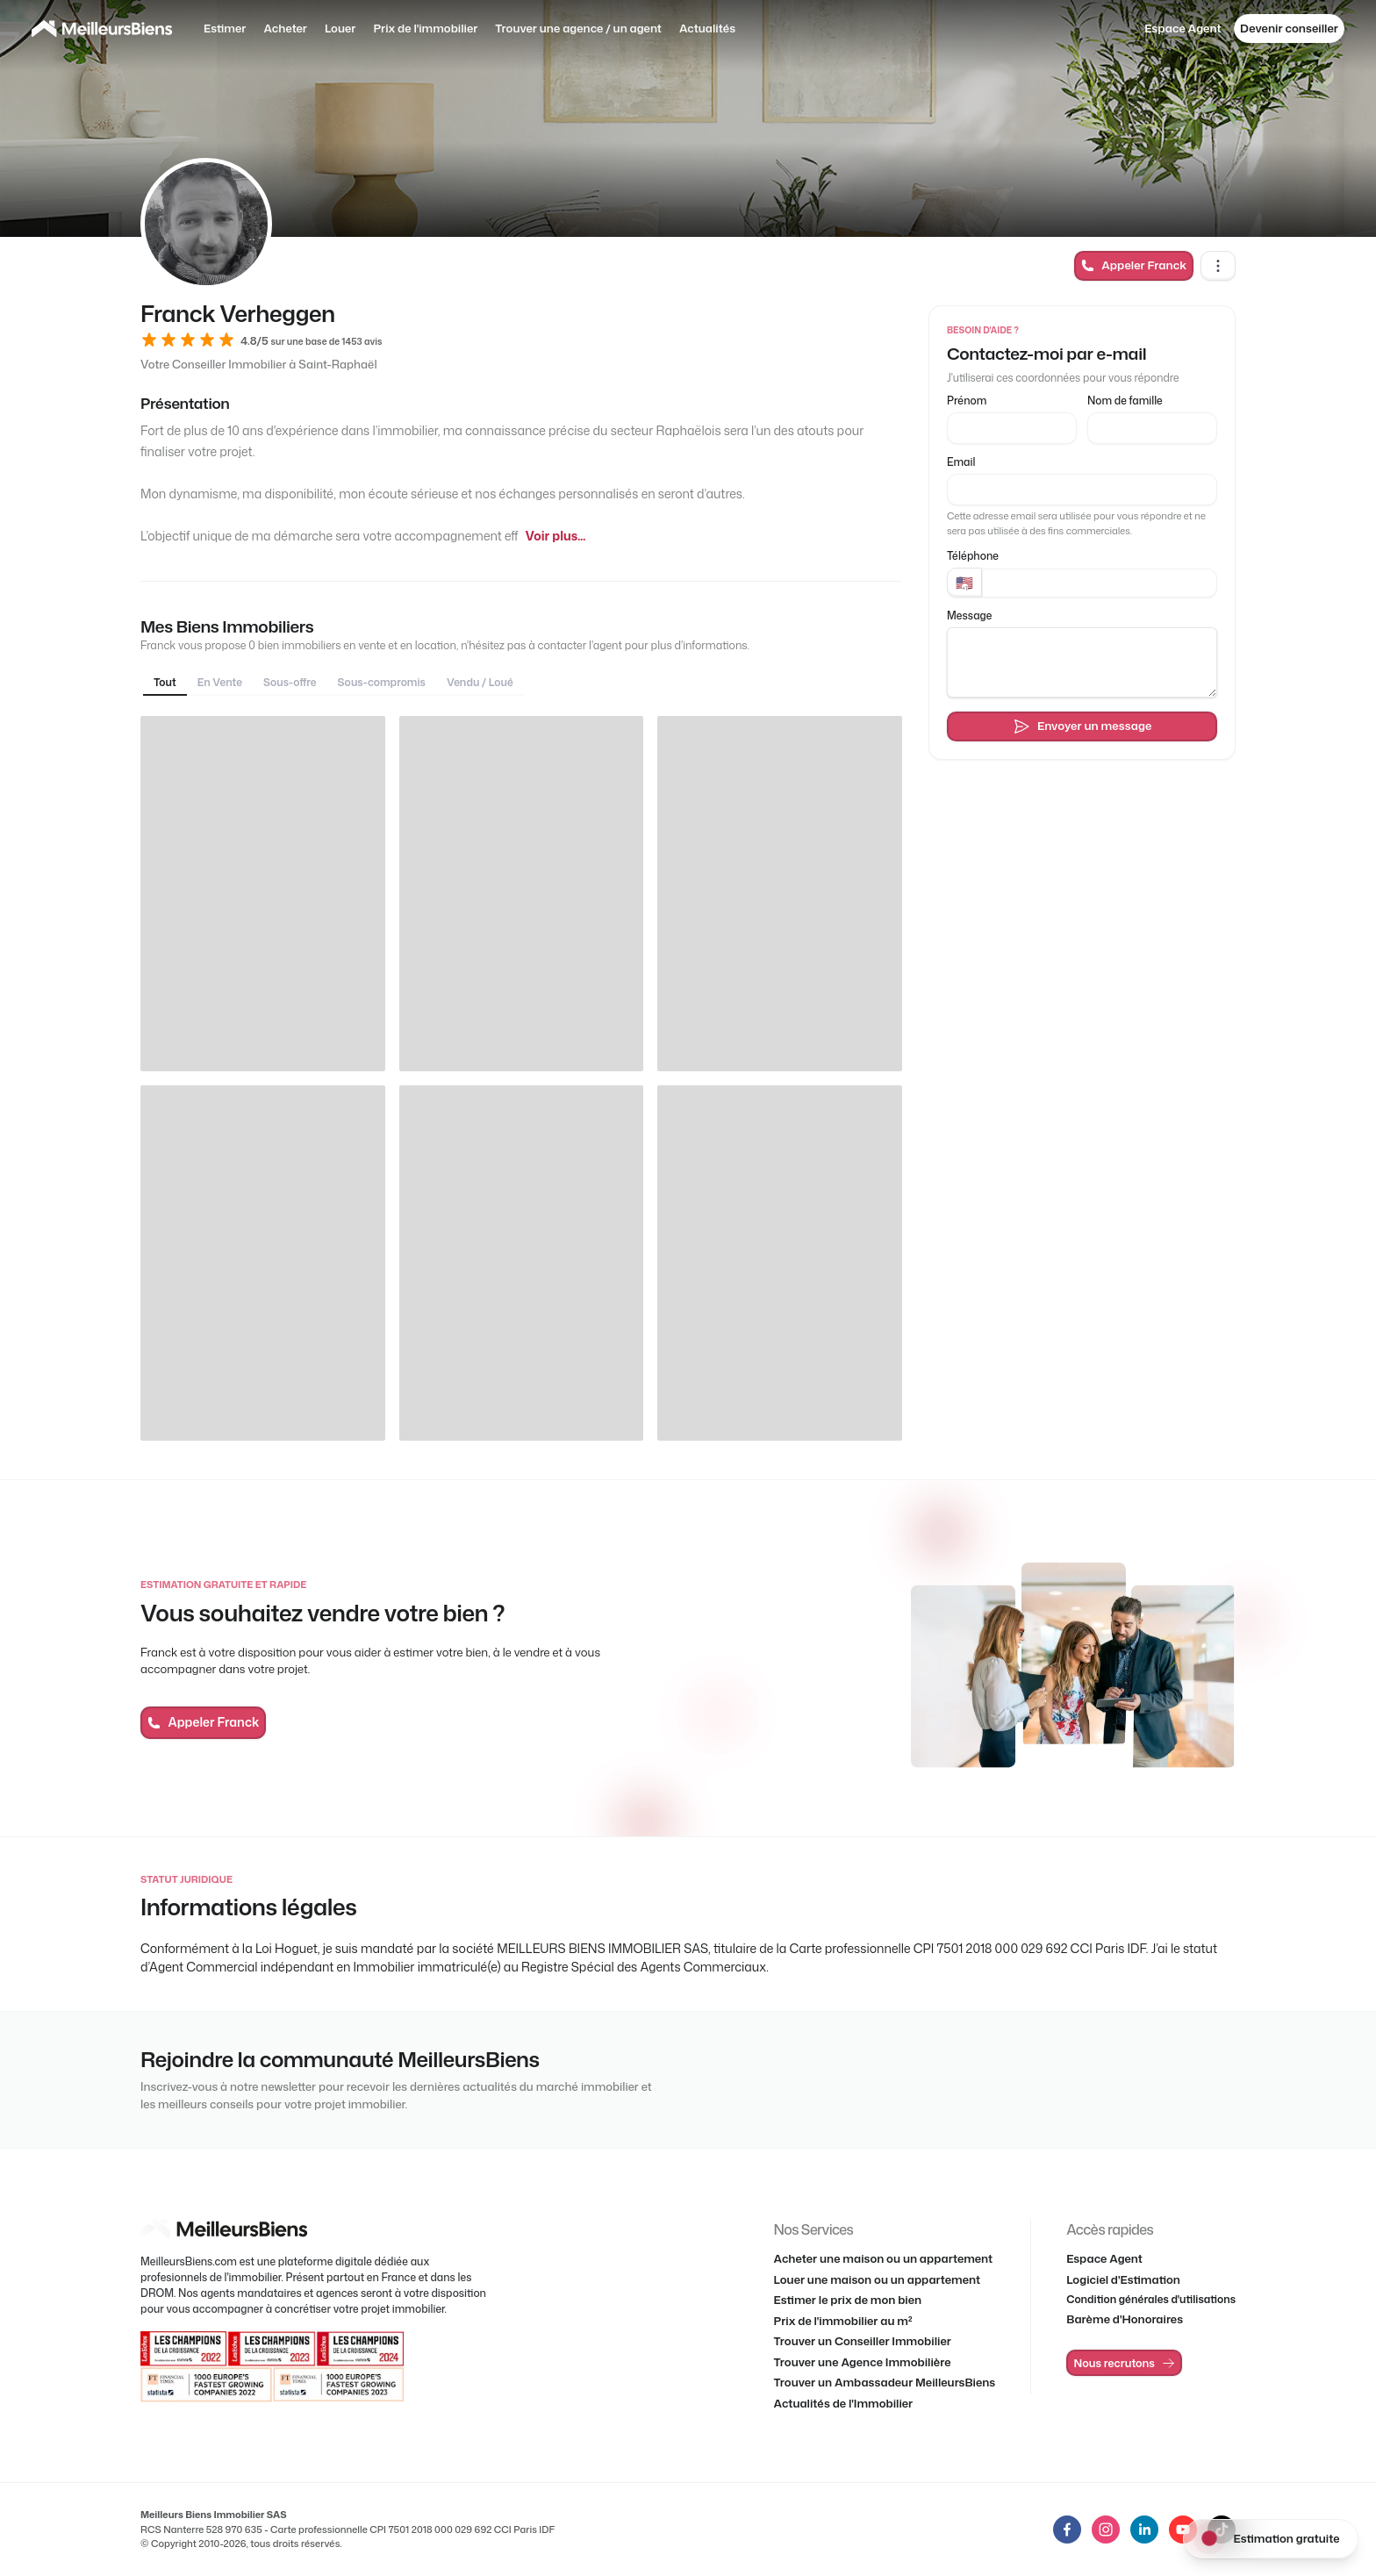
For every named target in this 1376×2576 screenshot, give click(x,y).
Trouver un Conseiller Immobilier (862, 2341)
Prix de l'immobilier (425, 28)
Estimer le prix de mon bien (848, 2300)
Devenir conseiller (1289, 28)
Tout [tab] (165, 682)
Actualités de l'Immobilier (844, 2403)
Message (969, 615)
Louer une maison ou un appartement (877, 2279)
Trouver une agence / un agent (578, 28)
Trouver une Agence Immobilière (862, 2362)
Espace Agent (1182, 28)
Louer (340, 28)
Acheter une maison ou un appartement (883, 2258)
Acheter (285, 28)
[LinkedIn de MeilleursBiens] (1067, 2529)
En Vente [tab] (219, 682)
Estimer (225, 28)
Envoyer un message (1082, 726)
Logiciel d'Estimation (1123, 2279)
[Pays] (964, 582)
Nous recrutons (1124, 2363)
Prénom (966, 400)
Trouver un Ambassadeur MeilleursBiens (885, 2382)
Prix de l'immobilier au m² (843, 2321)
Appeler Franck (1133, 265)
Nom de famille (1125, 400)
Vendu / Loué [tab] (480, 682)
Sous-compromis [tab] (382, 682)
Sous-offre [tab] (290, 682)
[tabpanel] (521, 1078)
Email (961, 461)
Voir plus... (555, 535)
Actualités (707, 28)
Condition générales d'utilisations (1151, 2299)
